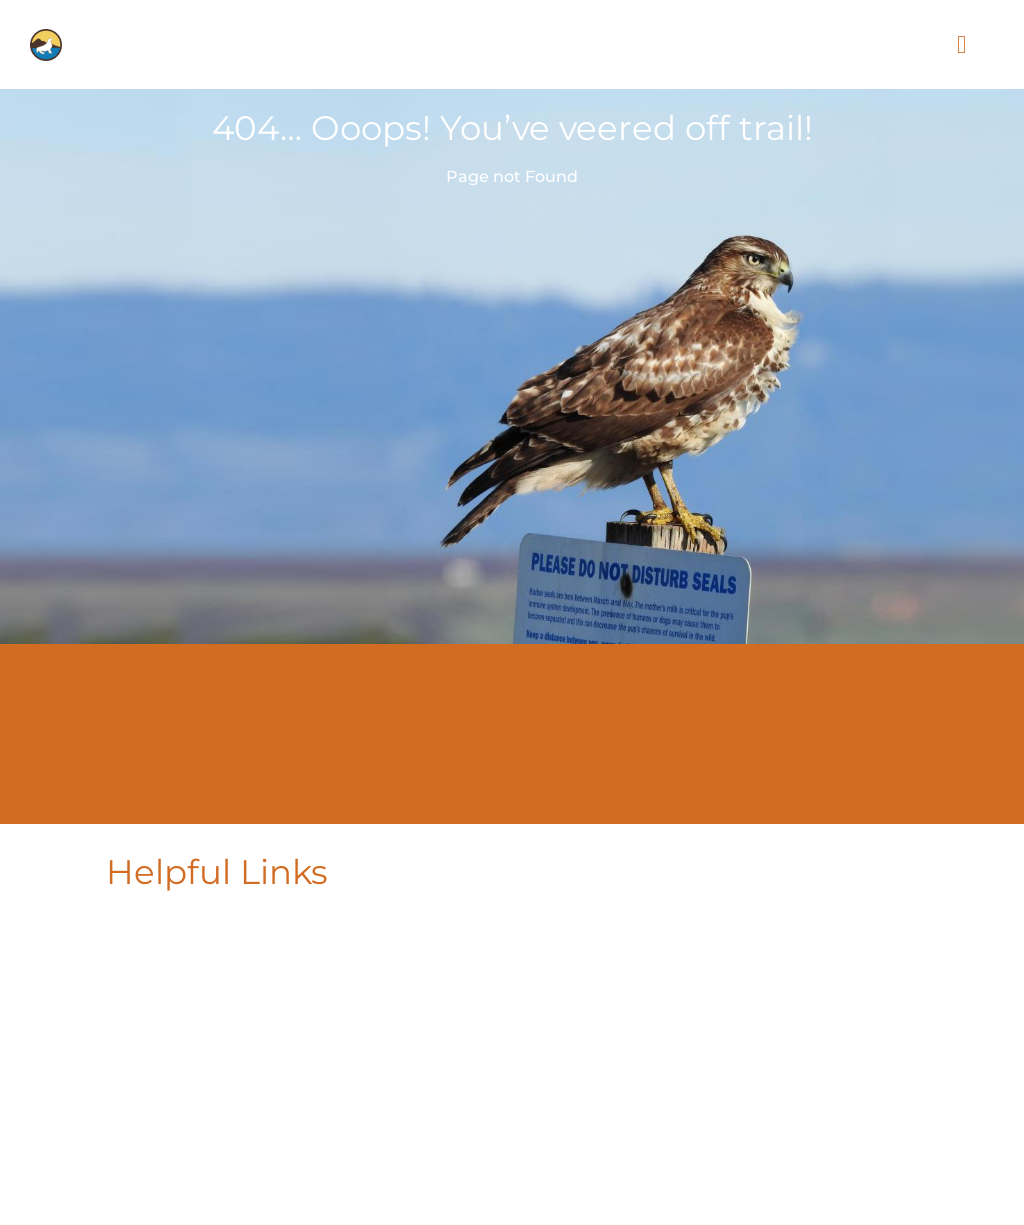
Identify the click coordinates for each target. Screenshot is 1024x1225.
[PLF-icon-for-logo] (46, 37)
